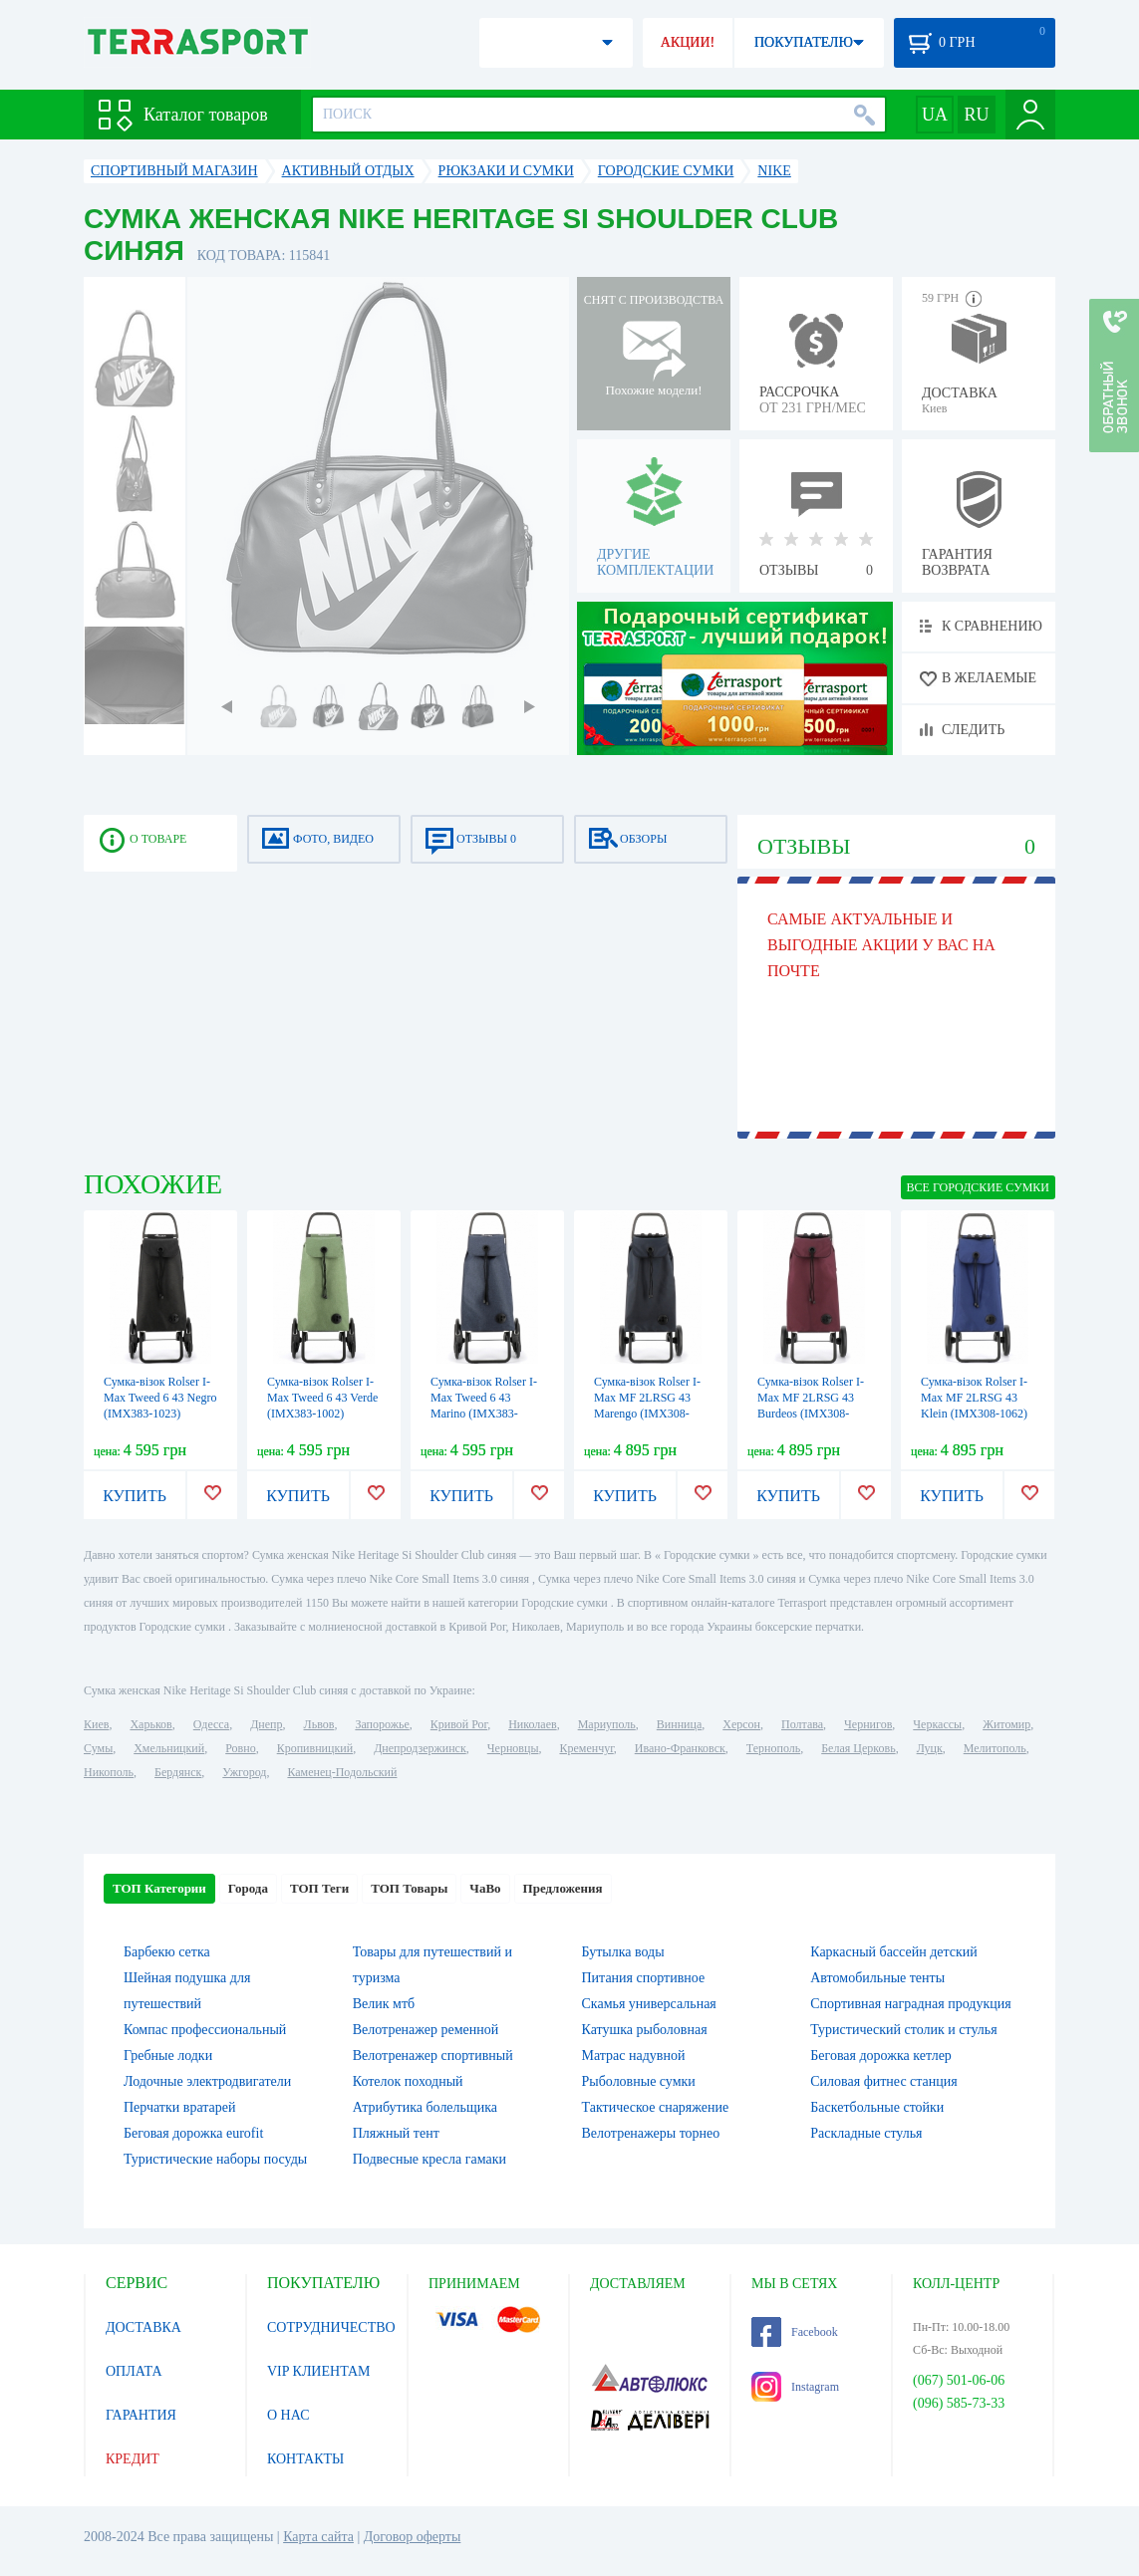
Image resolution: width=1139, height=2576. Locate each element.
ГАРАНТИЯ (141, 2415)
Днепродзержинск (420, 1748)
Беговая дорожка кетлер (881, 2055)
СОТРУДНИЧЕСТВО (331, 2327)
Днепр (266, 1724)
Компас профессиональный (205, 2029)
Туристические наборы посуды (215, 2159)
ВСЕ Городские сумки (978, 1187)
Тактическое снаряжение (655, 2107)
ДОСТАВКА (143, 2327)
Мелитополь (995, 1748)
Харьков (150, 1724)
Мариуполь (607, 1724)
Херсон (741, 1724)
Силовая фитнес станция (883, 2081)
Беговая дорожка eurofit (193, 2133)
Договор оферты (412, 2536)
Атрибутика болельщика (425, 2107)
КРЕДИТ (132, 2458)
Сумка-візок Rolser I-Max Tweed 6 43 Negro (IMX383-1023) (160, 1397)
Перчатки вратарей (179, 2107)
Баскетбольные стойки (877, 2107)
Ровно (240, 1748)
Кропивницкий (315, 1748)
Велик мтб (384, 2003)
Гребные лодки (168, 2055)
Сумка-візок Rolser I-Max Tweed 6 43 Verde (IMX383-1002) (322, 1397)
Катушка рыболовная (645, 2029)
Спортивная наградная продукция (910, 2003)
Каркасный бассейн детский (894, 1951)
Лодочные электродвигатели (207, 2081)
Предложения (563, 1888)
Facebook (794, 2332)
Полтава (802, 1724)
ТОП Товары (409, 1888)
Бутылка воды (623, 1951)
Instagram (795, 2387)
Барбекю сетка (167, 1951)
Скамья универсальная (649, 2003)
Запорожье (382, 1724)
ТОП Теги (319, 1888)
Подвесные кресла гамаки (429, 2159)
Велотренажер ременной (426, 2029)
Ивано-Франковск (680, 1748)
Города (248, 1888)
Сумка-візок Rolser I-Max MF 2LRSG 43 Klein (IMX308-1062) (974, 1397)
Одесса (211, 1724)
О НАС (288, 2415)
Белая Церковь (858, 1748)
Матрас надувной (634, 2055)
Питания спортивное (644, 1977)
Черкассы (937, 1724)
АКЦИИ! (687, 42)
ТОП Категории (159, 1888)
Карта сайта (318, 2536)
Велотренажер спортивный (433, 2055)
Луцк (930, 1748)
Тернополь (773, 1748)
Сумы (98, 1748)
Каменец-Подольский (342, 1772)
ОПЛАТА (134, 2371)
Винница (679, 1724)
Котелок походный (408, 2081)
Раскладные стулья (866, 2133)
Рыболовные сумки (639, 2081)
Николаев (532, 1724)
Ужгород (244, 1772)
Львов (319, 1724)
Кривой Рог (458, 1724)
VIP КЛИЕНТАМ (319, 2371)
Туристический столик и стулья (903, 2029)
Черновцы (513, 1748)
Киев (96, 1724)
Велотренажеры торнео (651, 2133)
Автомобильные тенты (877, 1977)
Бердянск (177, 1772)
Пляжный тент (396, 2133)
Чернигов (868, 1724)
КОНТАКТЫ (305, 2458)
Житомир (1006, 1724)
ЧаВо (484, 1888)
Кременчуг (586, 1748)
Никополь (109, 1772)
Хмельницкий (169, 1748)
